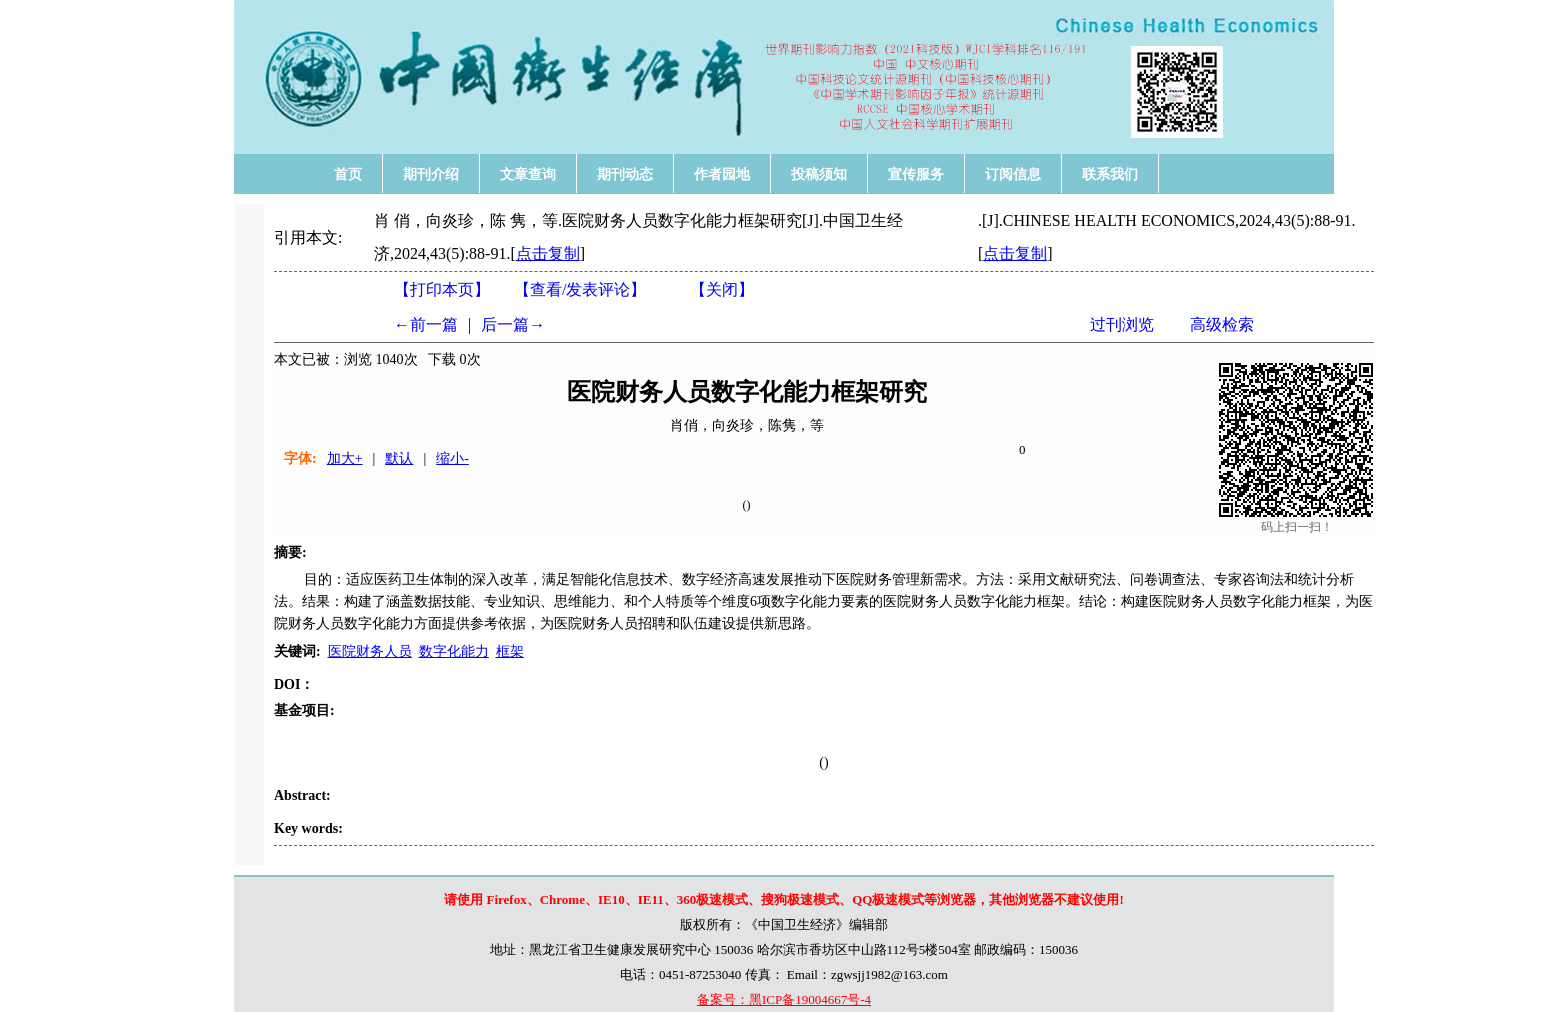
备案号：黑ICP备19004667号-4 (784, 999)
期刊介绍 (431, 174)
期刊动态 (625, 174)
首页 (348, 174)
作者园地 (722, 174)
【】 (580, 289)
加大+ (345, 458)
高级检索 (1222, 324)
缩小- (452, 458)
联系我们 (1110, 174)
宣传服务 (916, 174)
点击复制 (548, 253)
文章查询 (528, 174)
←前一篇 (426, 324)
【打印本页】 (442, 289)
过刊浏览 (1122, 324)
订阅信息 (1013, 174)
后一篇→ (513, 324)
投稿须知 (819, 174)
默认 (399, 458)
